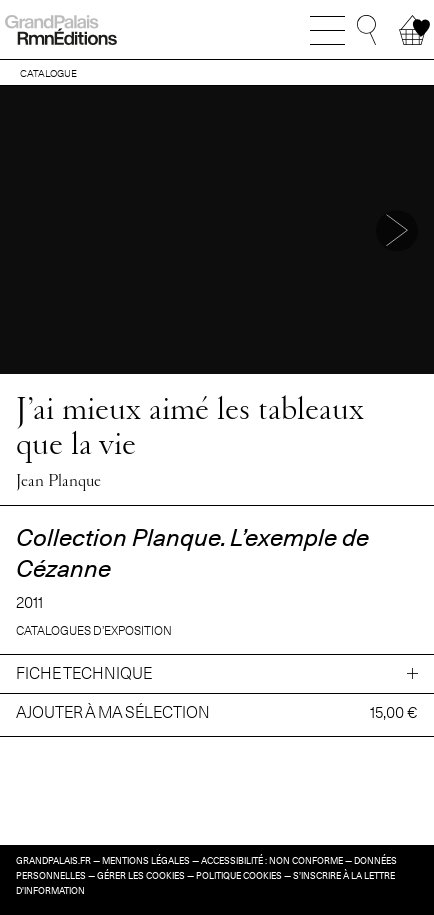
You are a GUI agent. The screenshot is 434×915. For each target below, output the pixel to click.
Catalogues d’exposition (94, 630)
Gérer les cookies (141, 876)
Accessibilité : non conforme (272, 861)
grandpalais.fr (53, 861)
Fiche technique (84, 673)
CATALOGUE (48, 73)
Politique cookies (239, 876)
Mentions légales (146, 861)
